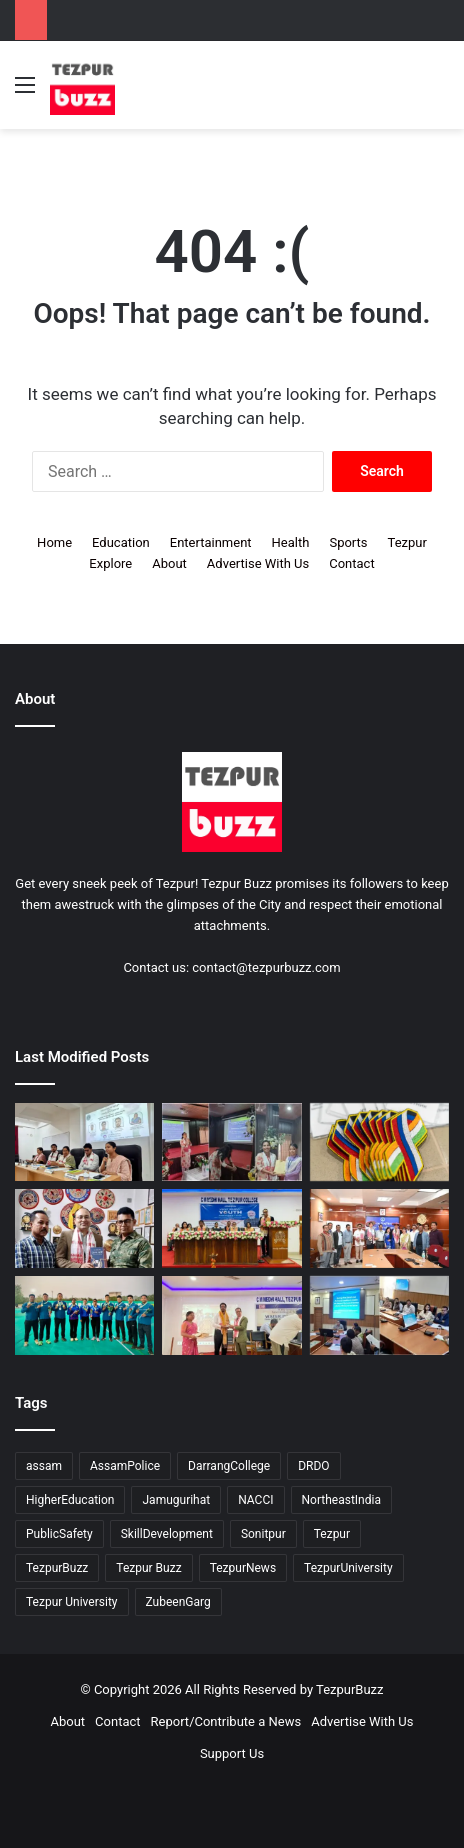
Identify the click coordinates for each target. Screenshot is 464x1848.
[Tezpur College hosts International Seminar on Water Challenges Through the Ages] (231, 1315)
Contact (351, 563)
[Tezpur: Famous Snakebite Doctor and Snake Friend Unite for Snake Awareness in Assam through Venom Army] (84, 1228)
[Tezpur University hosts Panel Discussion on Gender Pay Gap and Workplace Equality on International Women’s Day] (84, 1142)
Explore (110, 563)
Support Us (232, 1753)
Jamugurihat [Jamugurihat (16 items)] (176, 1500)
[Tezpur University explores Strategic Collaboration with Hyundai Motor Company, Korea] (379, 1228)
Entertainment (211, 542)
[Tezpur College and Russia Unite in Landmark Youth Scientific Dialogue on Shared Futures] (379, 1142)
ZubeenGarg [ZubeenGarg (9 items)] (178, 1602)
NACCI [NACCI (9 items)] (255, 1500)
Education (121, 542)
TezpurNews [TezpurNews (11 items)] (243, 1568)
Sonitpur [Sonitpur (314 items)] (263, 1534)
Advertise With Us (258, 563)
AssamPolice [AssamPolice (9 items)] (125, 1466)
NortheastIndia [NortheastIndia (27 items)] (341, 1500)
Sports (348, 542)
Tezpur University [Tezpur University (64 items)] (72, 1602)
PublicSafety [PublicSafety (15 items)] (59, 1534)
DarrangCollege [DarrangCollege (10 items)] (229, 1466)
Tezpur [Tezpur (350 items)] (332, 1534)
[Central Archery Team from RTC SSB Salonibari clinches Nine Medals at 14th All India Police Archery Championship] (84, 1315)
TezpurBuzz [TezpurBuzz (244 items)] (57, 1568)
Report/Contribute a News (226, 1721)
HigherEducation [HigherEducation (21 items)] (70, 1500)
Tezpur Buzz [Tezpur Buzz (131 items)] (148, 1568)
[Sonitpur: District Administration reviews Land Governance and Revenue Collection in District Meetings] (379, 1315)
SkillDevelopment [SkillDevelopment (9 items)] (167, 1534)
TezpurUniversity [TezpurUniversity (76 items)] (348, 1568)
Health (291, 542)
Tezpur (407, 542)
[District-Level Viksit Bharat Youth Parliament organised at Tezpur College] (231, 1228)
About (169, 563)
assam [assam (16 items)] (44, 1466)
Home (54, 542)
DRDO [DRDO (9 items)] (313, 1466)
